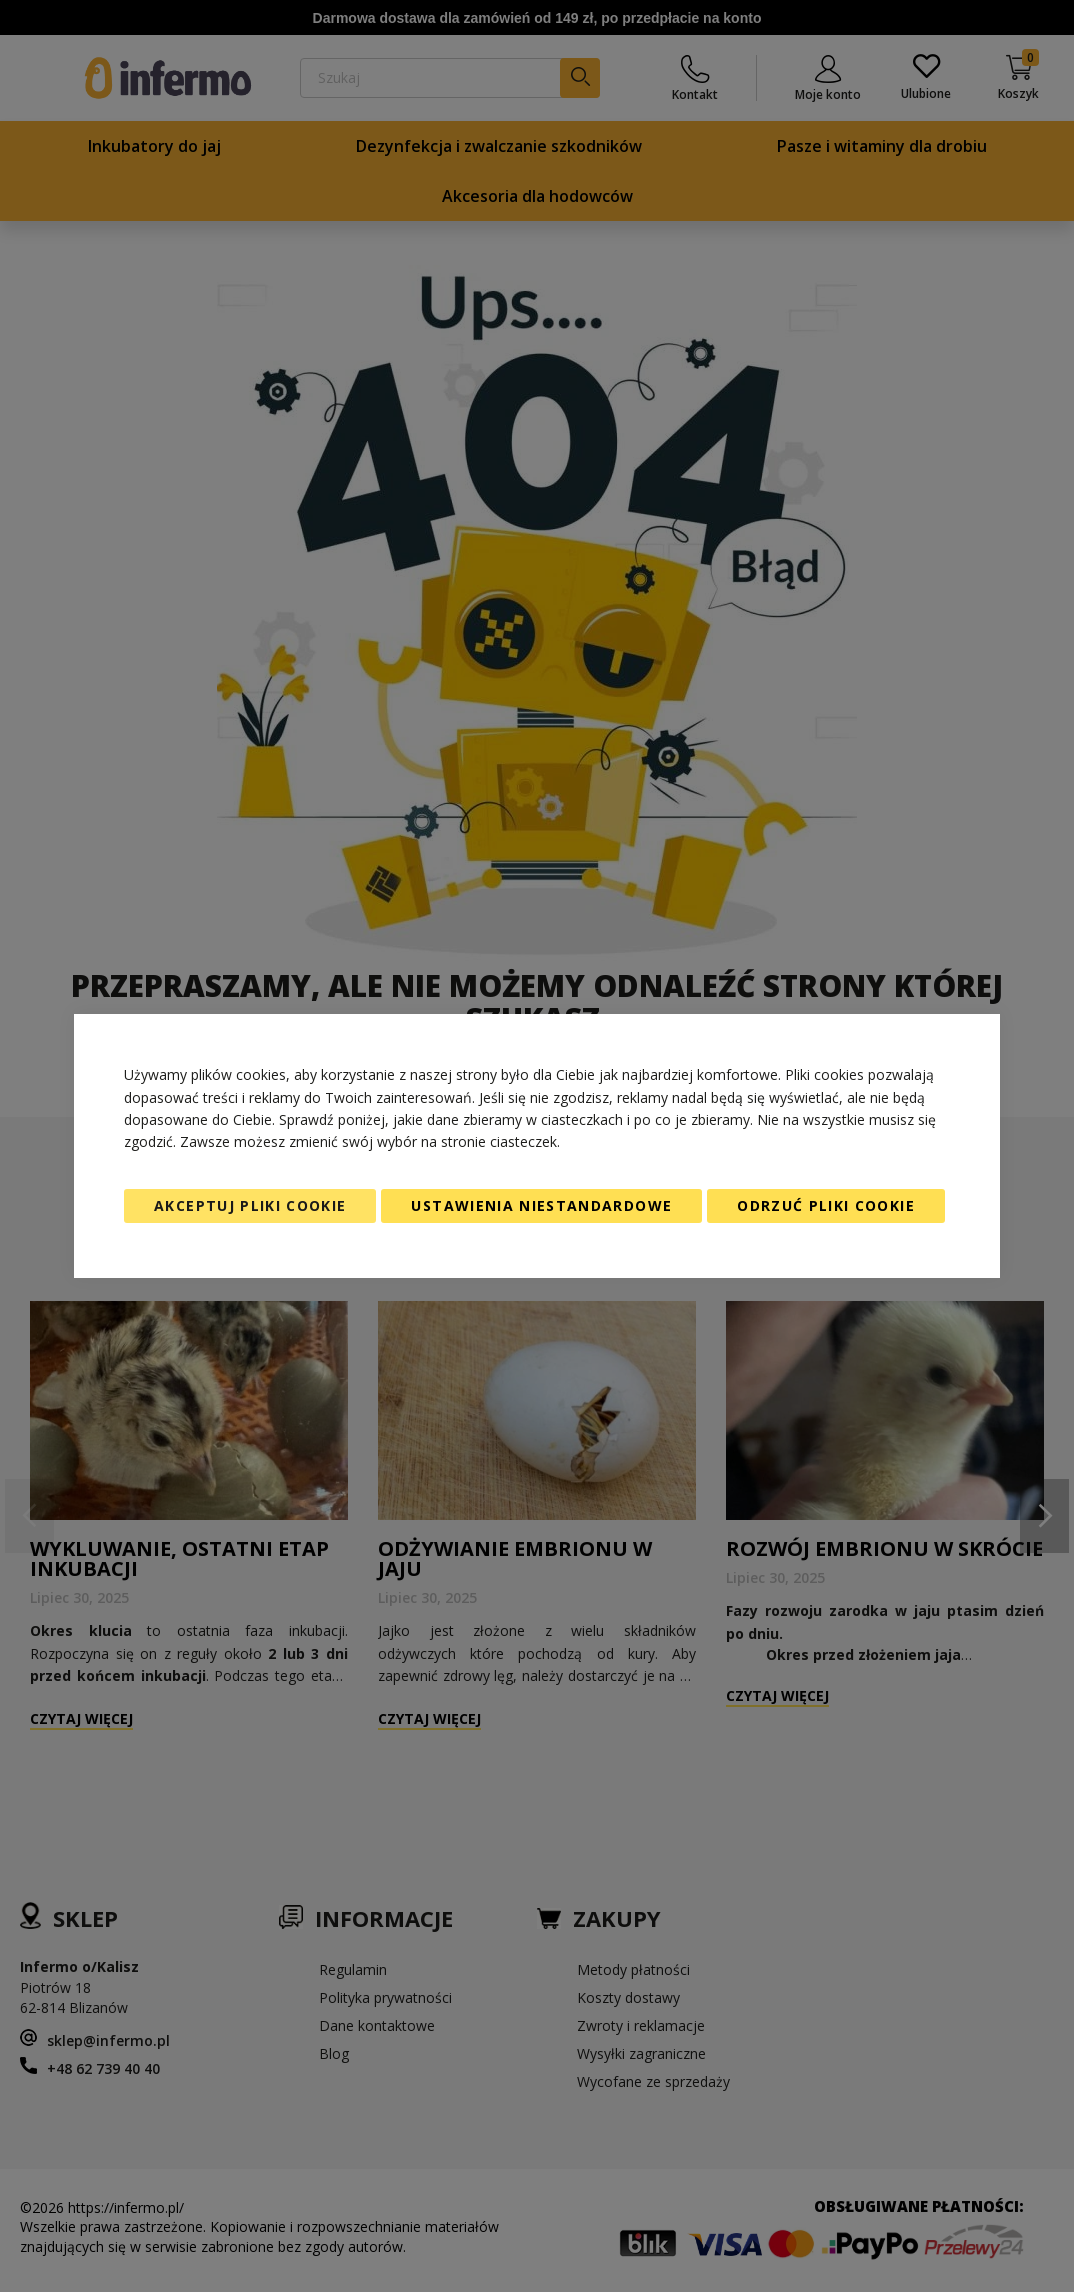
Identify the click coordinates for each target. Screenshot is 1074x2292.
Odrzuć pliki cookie (826, 1205)
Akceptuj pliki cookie (250, 1205)
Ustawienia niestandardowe (541, 1205)
